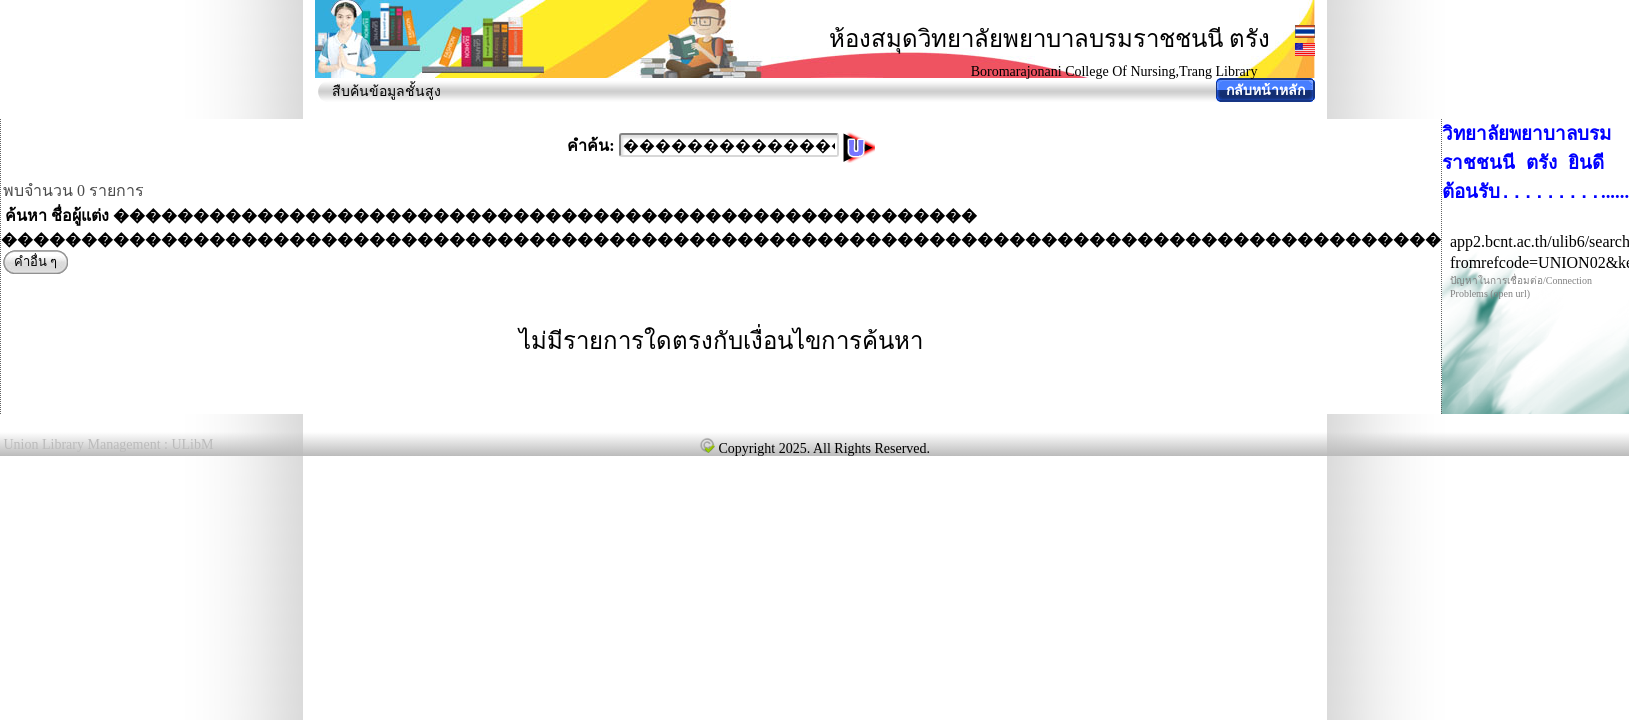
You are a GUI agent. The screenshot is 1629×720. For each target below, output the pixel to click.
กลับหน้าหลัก (1265, 90)
